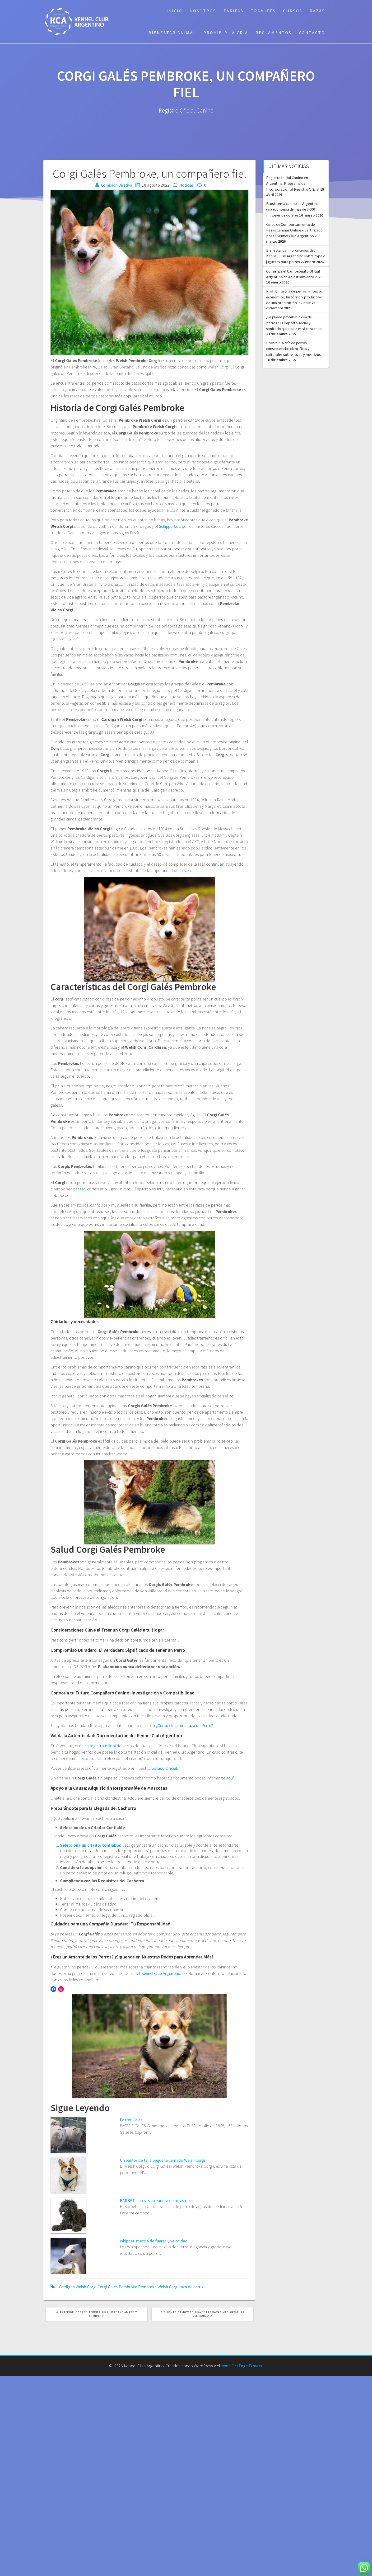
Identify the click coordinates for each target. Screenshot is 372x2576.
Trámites (263, 11)
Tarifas (233, 11)
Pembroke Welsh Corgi (158, 2286)
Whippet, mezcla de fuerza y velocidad (153, 2241)
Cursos (292, 11)
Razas (317, 11)
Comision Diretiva (116, 185)
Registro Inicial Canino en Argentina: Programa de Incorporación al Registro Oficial (293, 183)
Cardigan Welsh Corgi (78, 2286)
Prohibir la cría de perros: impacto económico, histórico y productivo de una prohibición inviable (294, 297)
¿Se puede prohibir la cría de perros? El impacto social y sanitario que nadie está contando (294, 323)
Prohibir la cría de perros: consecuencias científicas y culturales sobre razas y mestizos (293, 348)
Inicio (174, 11)
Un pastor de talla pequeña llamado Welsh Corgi (162, 2160)
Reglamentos (274, 32)
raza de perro (191, 2286)
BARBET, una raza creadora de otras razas (157, 2200)
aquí (230, 1778)
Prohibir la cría (225, 32)
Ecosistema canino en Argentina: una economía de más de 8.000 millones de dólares (292, 209)
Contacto (312, 32)
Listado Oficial (164, 1768)
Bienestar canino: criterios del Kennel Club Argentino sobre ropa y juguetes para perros (295, 256)
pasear (79, 1189)
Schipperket (169, 526)
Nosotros (203, 11)
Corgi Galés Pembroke (117, 2286)
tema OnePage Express (241, 2365)
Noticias (186, 185)
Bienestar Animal (172, 32)
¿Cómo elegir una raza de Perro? (184, 1725)
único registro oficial (97, 1745)
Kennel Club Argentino (160, 1973)
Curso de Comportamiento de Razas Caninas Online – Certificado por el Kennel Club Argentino (294, 230)
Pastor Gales (131, 2120)
